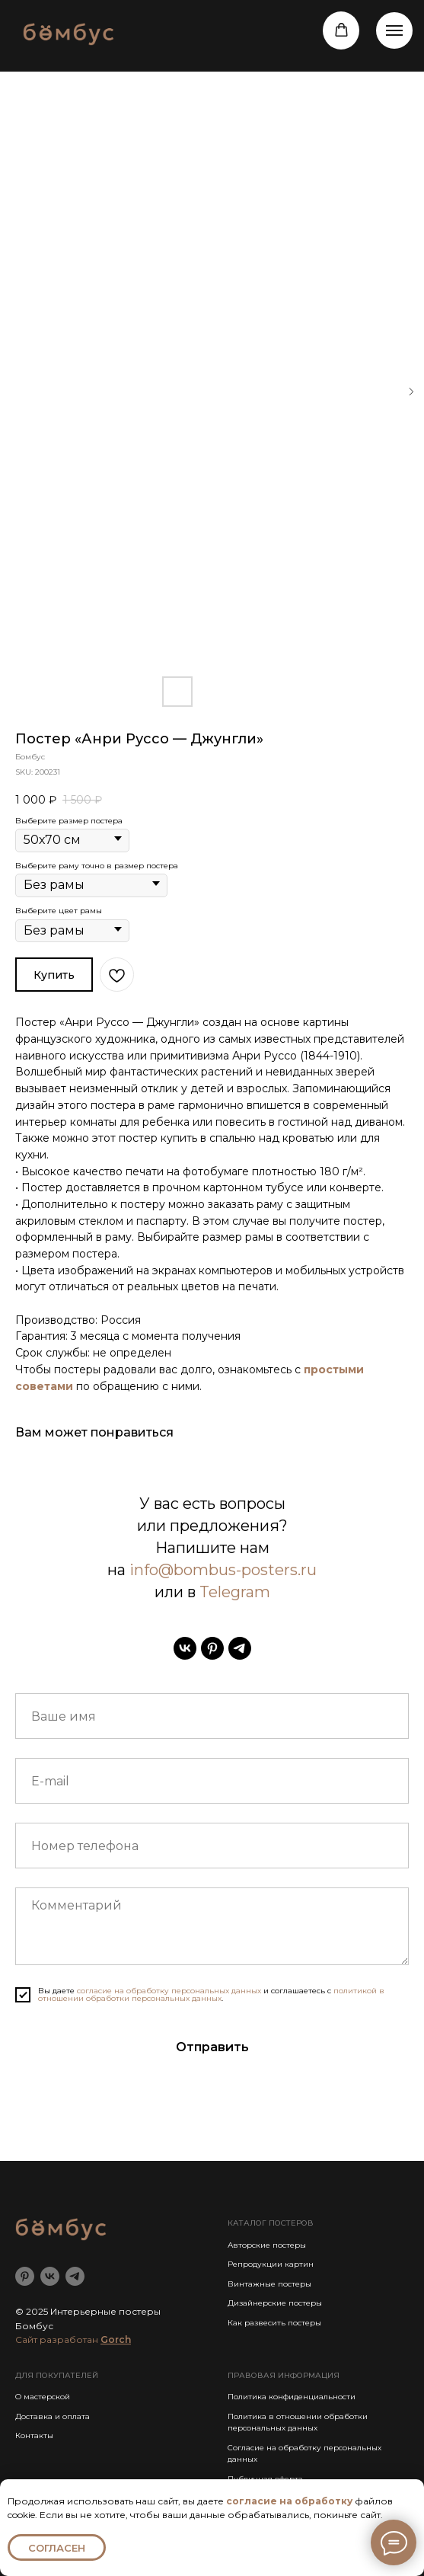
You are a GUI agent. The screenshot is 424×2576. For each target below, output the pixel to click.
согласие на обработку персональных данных (169, 1991)
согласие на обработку (289, 2501)
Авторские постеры (267, 2245)
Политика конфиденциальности (291, 2397)
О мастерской (42, 2397)
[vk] (185, 1648)
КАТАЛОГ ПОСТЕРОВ (271, 2223)
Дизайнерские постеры (275, 2303)
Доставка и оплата (52, 2416)
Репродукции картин (271, 2264)
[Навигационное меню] (394, 30)
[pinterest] (212, 1648)
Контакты (34, 2435)
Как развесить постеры (274, 2323)
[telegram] (239, 1648)
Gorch (115, 2339)
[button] (341, 30)
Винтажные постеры (269, 2284)
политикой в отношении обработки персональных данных (211, 1994)
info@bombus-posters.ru (223, 1570)
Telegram (234, 1592)
